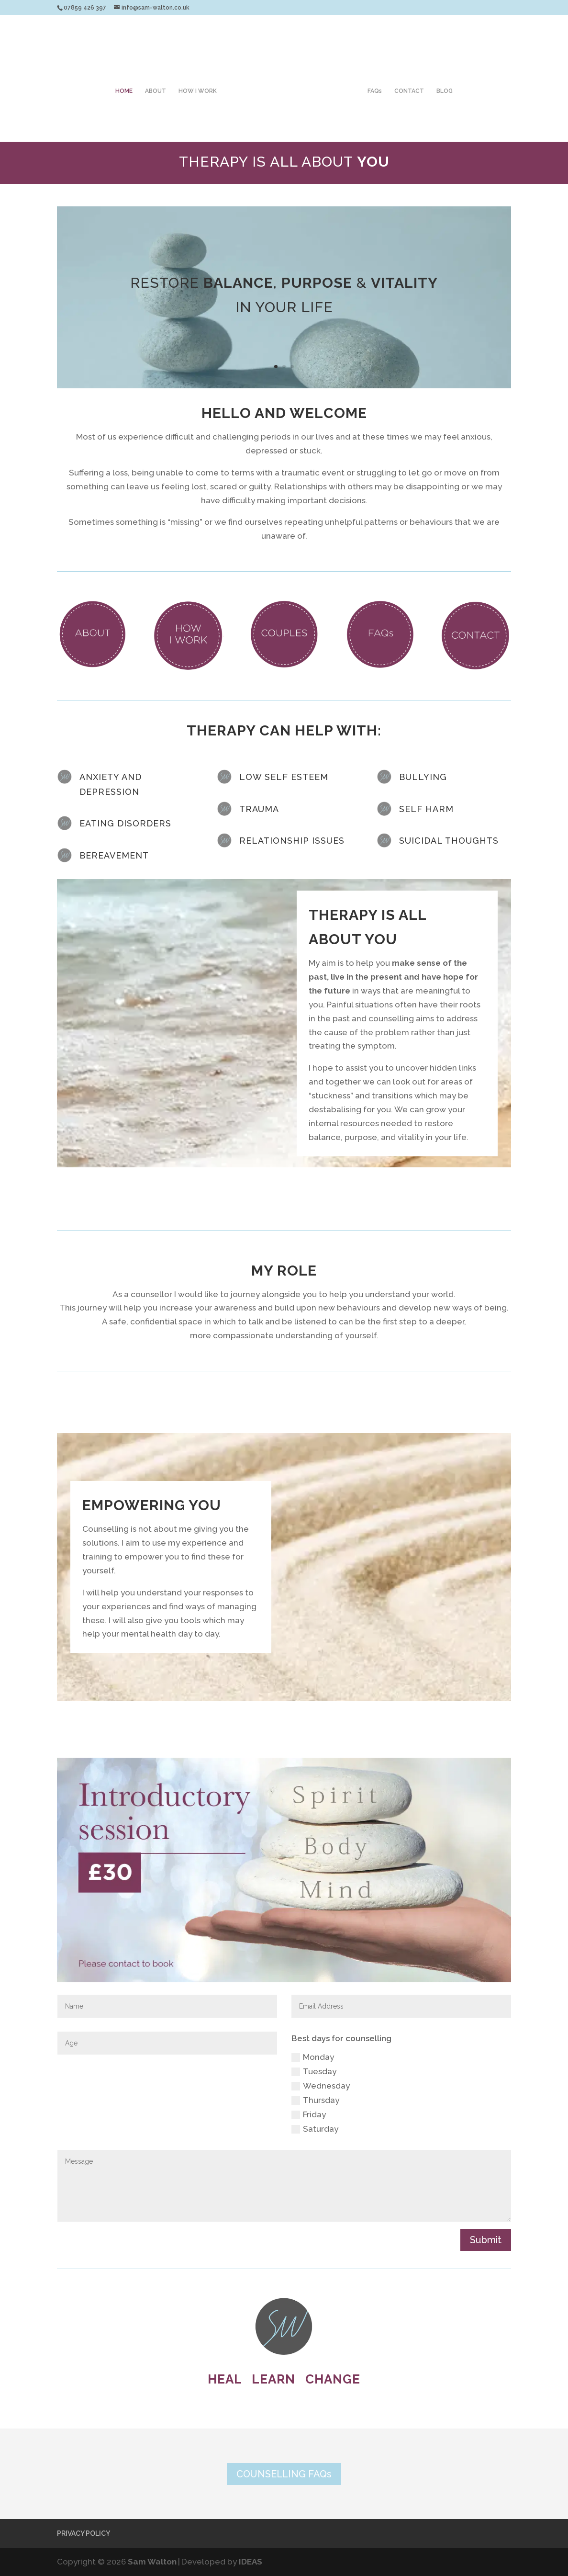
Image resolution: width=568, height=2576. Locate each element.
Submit (485, 2240)
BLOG (444, 91)
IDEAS (250, 2561)
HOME (124, 91)
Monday (312, 2057)
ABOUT (155, 91)
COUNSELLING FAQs (284, 2474)
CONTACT (409, 91)
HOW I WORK (197, 91)
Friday (308, 2115)
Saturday (314, 2129)
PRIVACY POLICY (83, 2533)
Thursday (315, 2100)
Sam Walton (152, 2561)
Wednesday (320, 2086)
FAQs (375, 91)
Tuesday (313, 2072)
